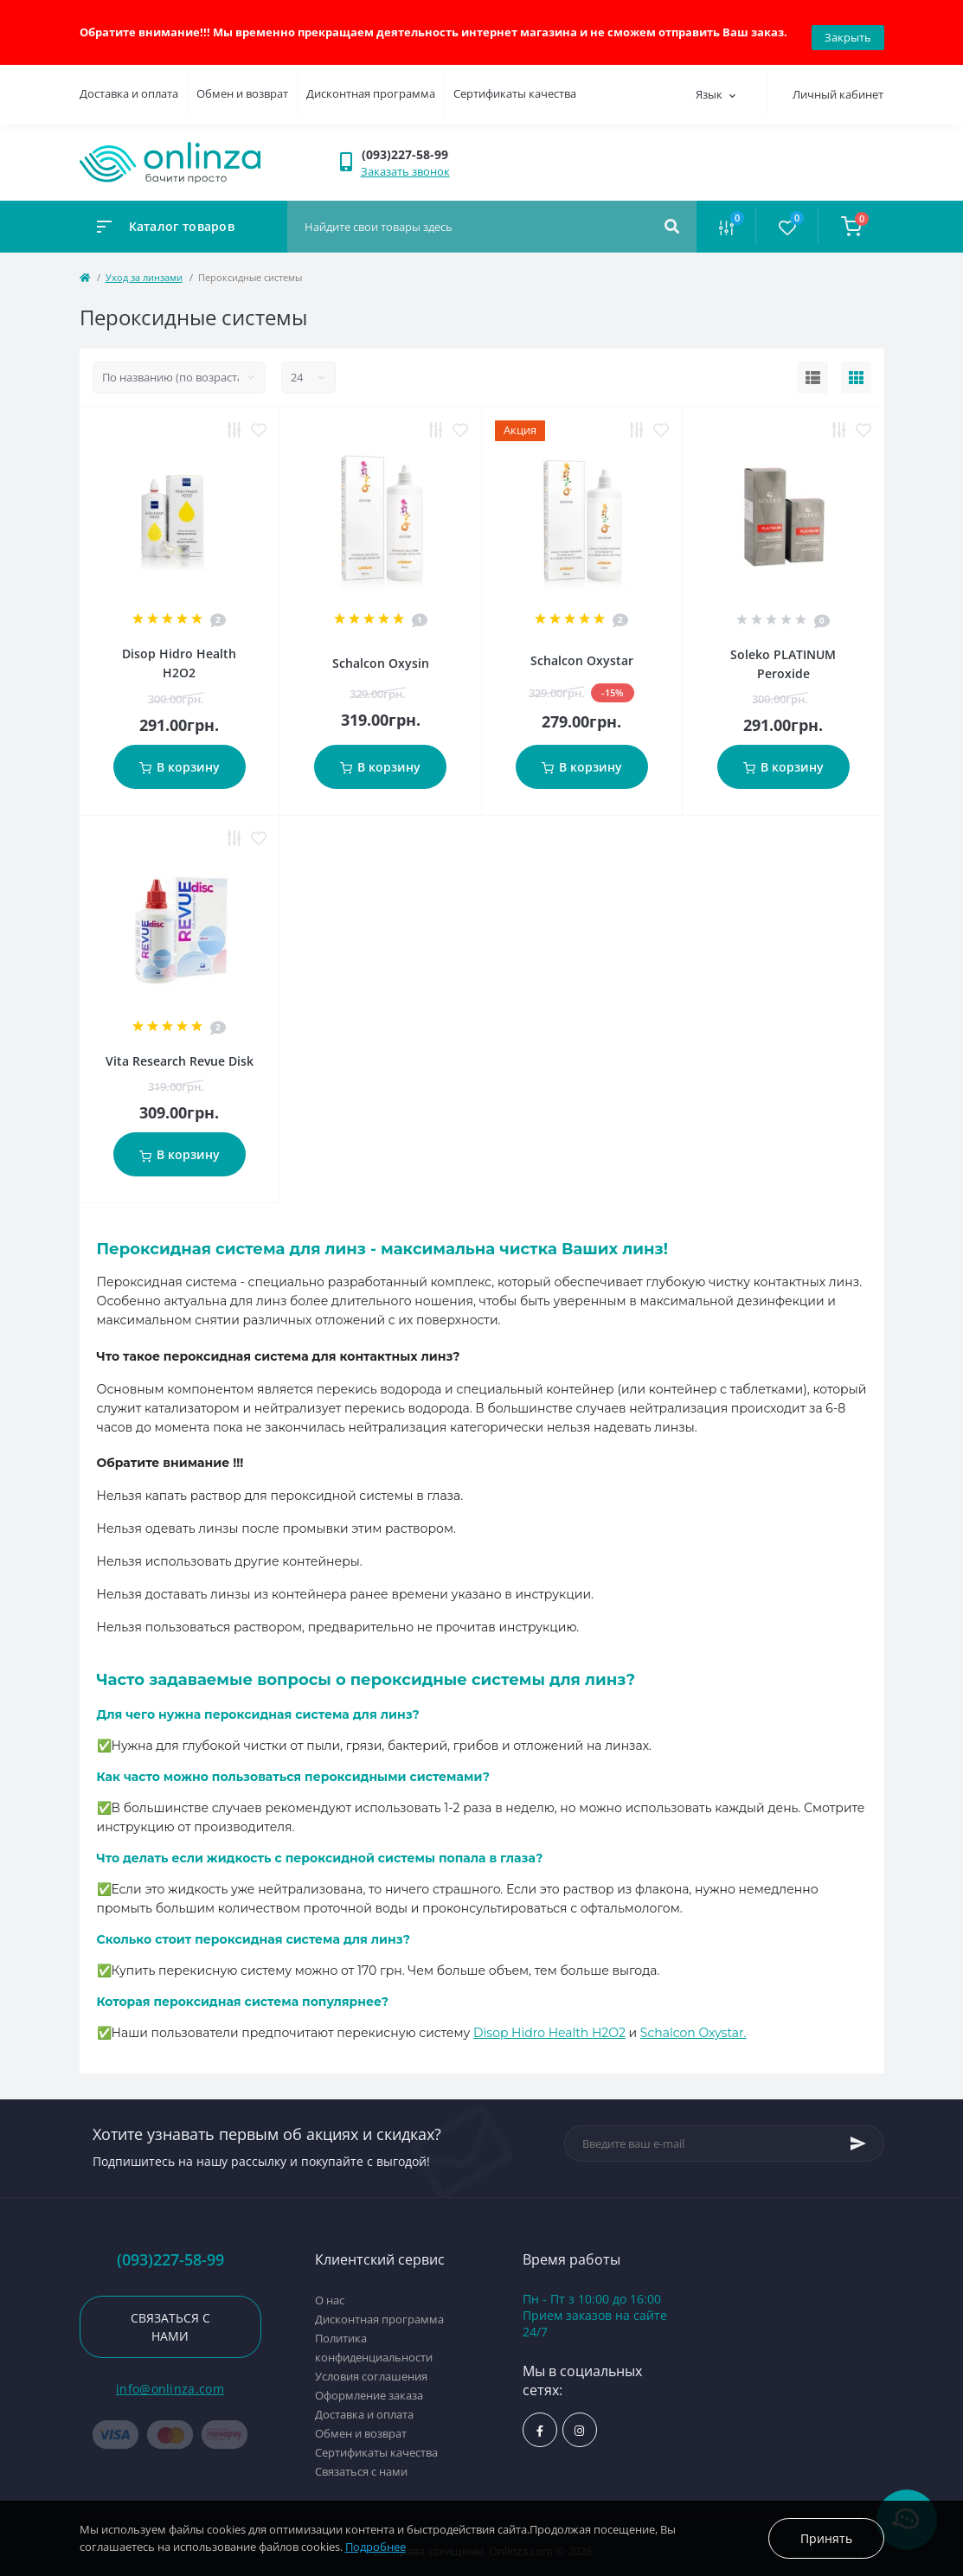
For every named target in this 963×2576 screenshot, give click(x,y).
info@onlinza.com (170, 2379)
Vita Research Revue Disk (180, 1051)
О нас (329, 2289)
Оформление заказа (369, 2385)
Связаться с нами (170, 2317)
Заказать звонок (405, 161)
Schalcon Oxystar (581, 651)
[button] (415, 144)
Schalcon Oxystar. (693, 2022)
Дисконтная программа (370, 84)
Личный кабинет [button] (838, 85)
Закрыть (848, 27)
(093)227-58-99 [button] (170, 2249)
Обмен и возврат (242, 84)
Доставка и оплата (129, 84)
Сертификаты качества (514, 84)
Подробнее (375, 2546)
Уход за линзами (144, 266)
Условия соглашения (371, 2366)
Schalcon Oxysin (380, 653)
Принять (826, 2538)
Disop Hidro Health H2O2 (549, 2022)
